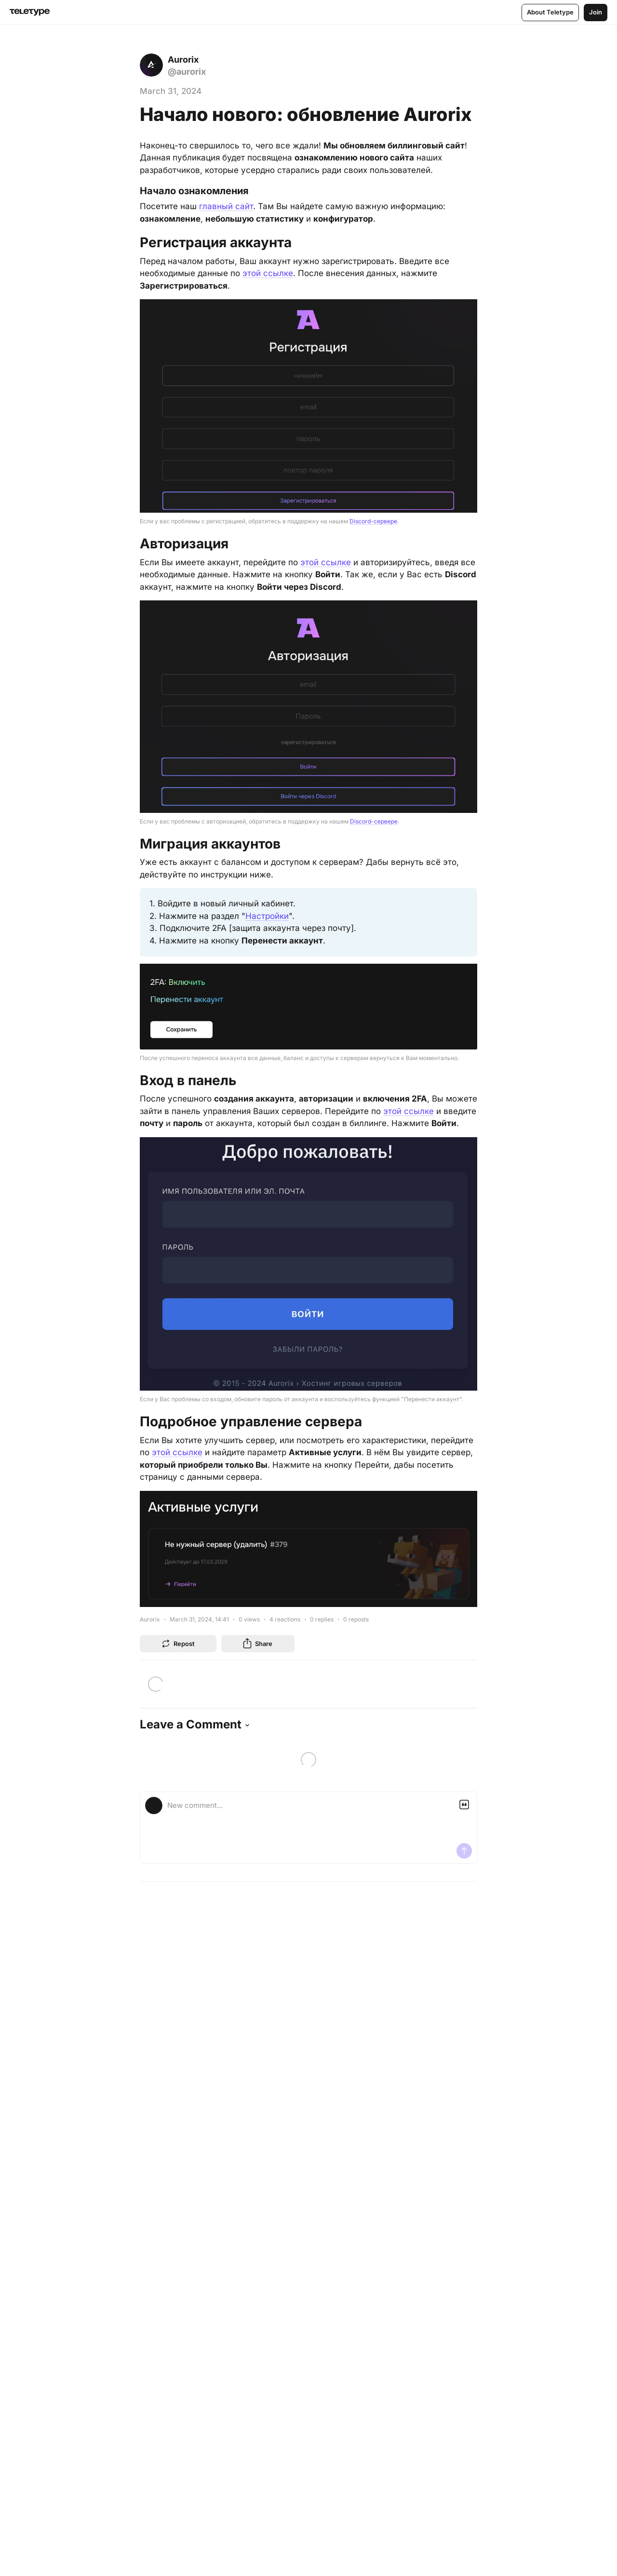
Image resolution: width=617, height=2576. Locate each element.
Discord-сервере (373, 521)
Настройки (267, 915)
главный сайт (226, 206)
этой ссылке (267, 273)
